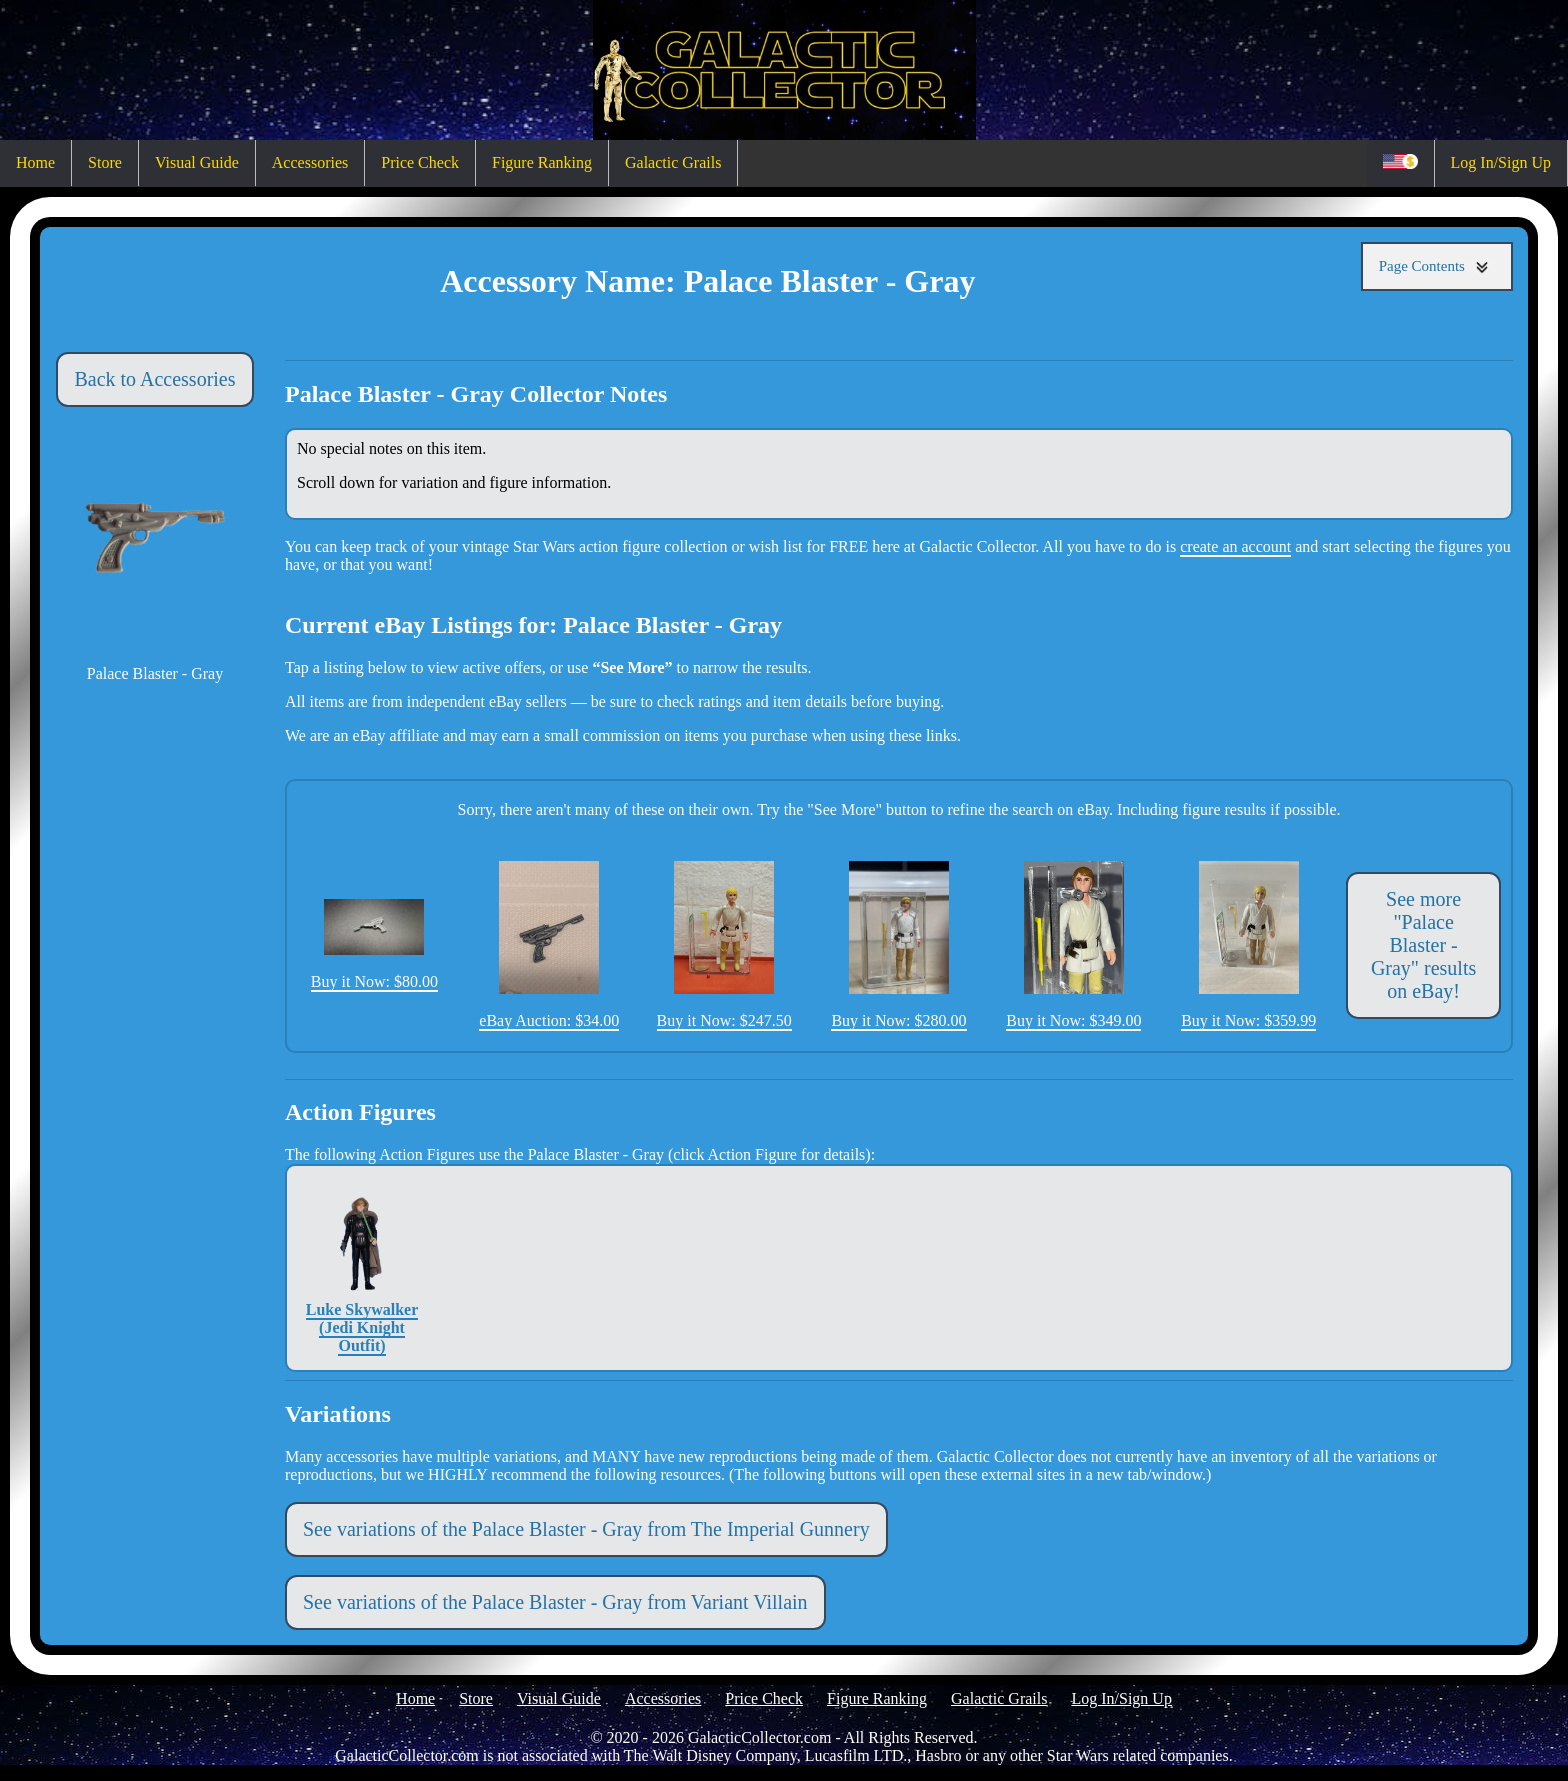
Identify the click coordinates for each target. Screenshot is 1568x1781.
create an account (1235, 546)
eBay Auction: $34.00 (549, 945)
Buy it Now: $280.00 (898, 945)
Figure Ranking (542, 162)
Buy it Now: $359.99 (1248, 945)
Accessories (310, 162)
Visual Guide (197, 162)
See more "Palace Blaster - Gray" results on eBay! (1423, 945)
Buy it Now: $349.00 (1073, 945)
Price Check (420, 162)
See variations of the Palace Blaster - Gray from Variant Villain (555, 1602)
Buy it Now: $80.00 (374, 944)
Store (105, 162)
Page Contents (1437, 266)
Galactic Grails (673, 162)
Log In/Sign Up (1501, 162)
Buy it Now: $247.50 (724, 945)
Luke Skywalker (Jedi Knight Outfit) (362, 1267)
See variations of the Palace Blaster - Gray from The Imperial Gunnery (586, 1529)
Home (35, 162)
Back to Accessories (154, 379)
